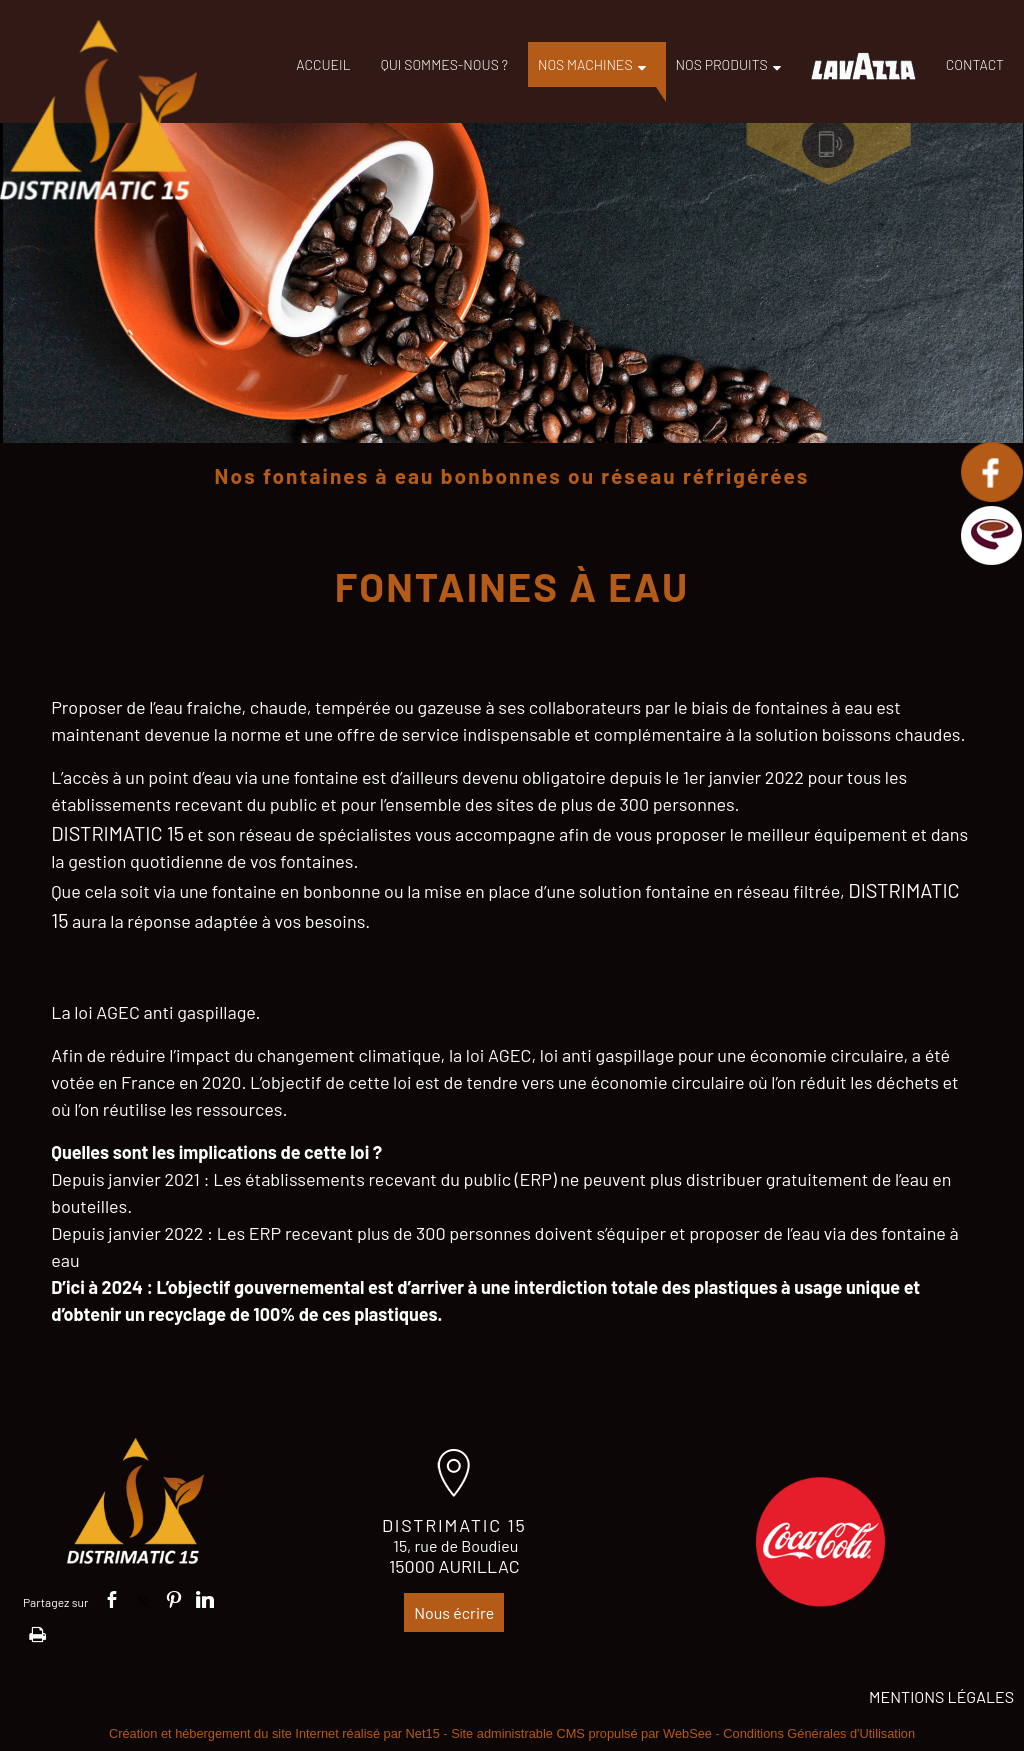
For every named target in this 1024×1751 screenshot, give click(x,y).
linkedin (205, 1599)
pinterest (174, 1599)
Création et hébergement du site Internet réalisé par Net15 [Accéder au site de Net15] (274, 1733)
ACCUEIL (323, 64)
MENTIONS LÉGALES (941, 1696)
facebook (112, 1599)
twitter (143, 1599)
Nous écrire (454, 1612)
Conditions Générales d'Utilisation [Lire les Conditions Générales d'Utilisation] (819, 1733)
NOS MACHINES (585, 64)
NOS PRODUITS (722, 64)
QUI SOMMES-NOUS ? (444, 64)
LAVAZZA (863, 66)
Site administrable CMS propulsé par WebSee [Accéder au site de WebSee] (581, 1733)
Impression (37, 1631)
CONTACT (975, 64)
